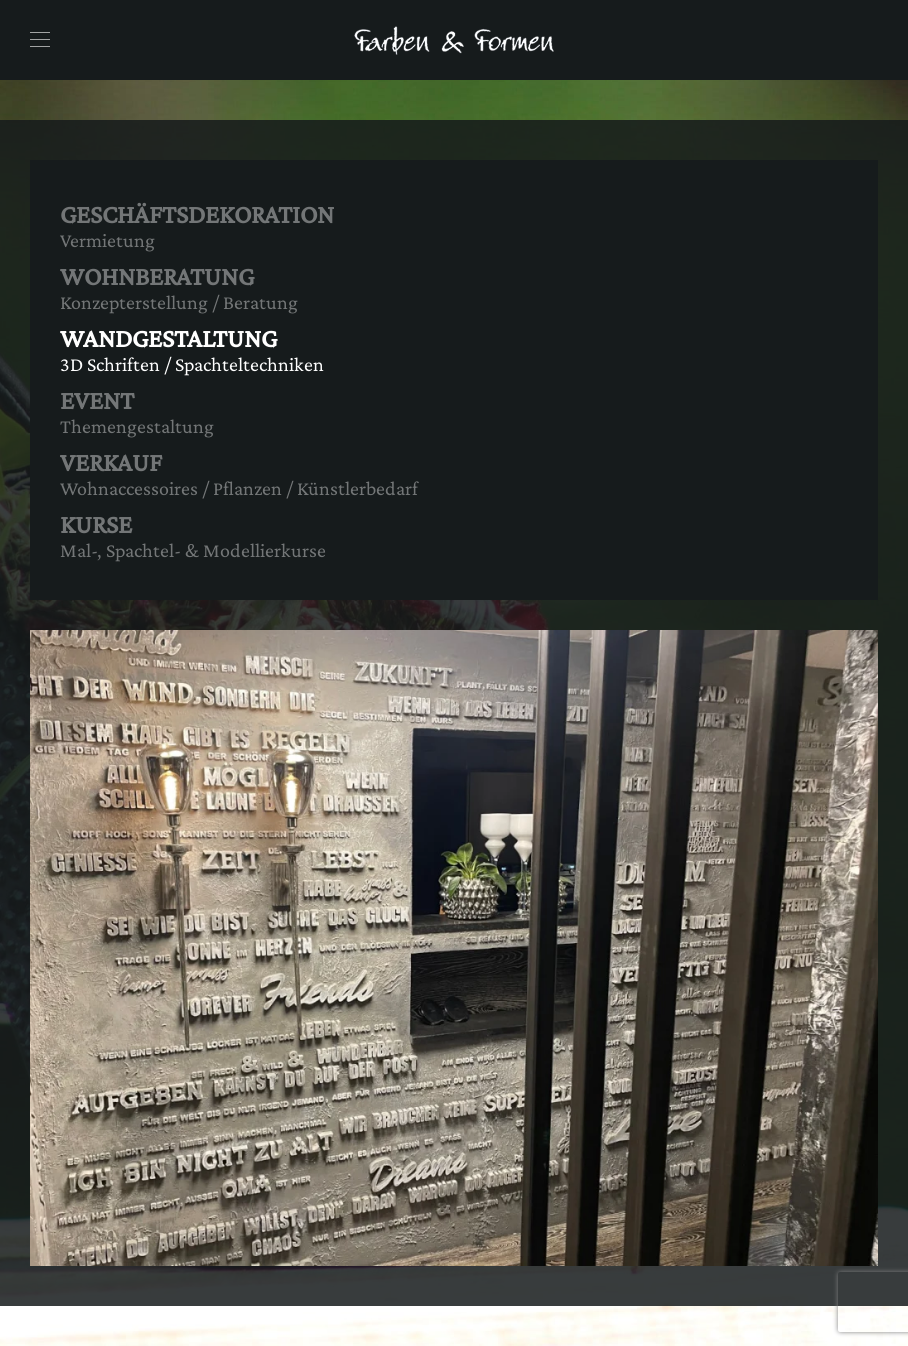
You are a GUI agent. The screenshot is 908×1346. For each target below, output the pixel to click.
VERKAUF (111, 462)
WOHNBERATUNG (157, 276)
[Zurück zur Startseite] (454, 40)
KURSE (96, 524)
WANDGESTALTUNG (168, 338)
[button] (40, 40)
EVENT (97, 400)
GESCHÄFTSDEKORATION (197, 214)
